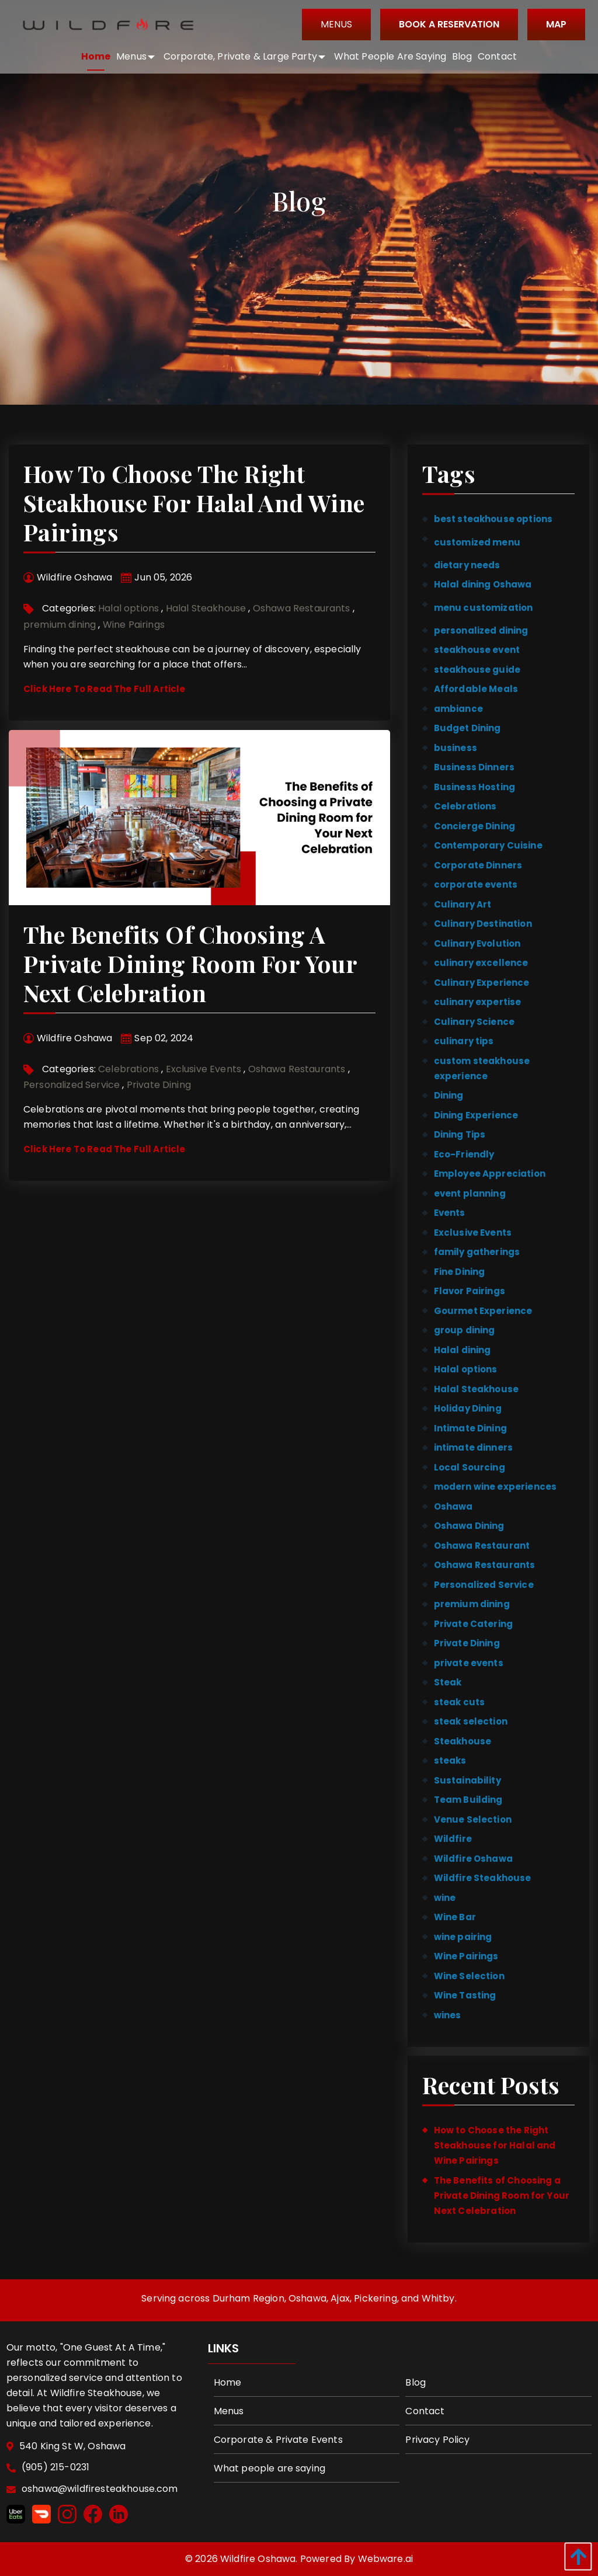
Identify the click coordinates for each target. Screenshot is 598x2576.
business (455, 748)
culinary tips (464, 1041)
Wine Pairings (134, 624)
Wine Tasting (465, 1995)
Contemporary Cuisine (488, 845)
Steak (448, 1682)
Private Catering (473, 1624)
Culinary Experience (482, 982)
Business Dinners (474, 767)
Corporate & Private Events (278, 2439)
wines (447, 2015)
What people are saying (270, 2468)
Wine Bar (455, 1917)
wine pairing (463, 1937)
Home (228, 2382)
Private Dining (159, 1084)
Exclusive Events (204, 1069)
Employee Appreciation (489, 1173)
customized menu (477, 542)
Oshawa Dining (469, 1526)
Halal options (128, 608)
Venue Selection (473, 1819)
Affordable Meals (476, 689)
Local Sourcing (469, 1467)
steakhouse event (477, 650)
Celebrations (128, 1069)
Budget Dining (467, 728)
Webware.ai (385, 2558)
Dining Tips (460, 1134)
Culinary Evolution (477, 943)
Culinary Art (463, 904)
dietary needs (467, 565)
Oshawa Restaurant (482, 1545)
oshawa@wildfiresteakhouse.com (101, 2489)
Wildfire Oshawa (473, 1858)
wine (445, 1898)
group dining (464, 1330)
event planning (470, 1193)
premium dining (59, 624)
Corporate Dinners (478, 865)
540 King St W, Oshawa (73, 2447)
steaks (450, 1760)
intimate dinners (473, 1447)
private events (468, 1663)
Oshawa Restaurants (301, 608)
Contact (424, 2411)
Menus (333, 24)
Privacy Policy (437, 2439)
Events (449, 1213)
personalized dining (481, 630)
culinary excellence (481, 963)
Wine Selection (469, 1976)
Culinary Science (474, 1022)
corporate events (475, 884)
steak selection (470, 1721)
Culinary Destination (483, 923)
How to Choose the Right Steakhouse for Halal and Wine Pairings (194, 502)
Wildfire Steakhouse (482, 1878)
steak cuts (459, 1702)
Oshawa (453, 1506)
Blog (415, 2382)
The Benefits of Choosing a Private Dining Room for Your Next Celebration (190, 963)
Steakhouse (463, 1741)
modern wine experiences (495, 1486)
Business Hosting (474, 787)
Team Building (468, 1799)
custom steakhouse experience (482, 1068)
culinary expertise (477, 1002)
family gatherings (477, 1252)
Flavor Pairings (469, 1291)
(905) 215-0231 (57, 2468)
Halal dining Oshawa (483, 584)
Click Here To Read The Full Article (104, 689)
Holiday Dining (468, 1408)
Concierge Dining (474, 826)
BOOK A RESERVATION (446, 24)
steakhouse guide (477, 669)
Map (553, 24)
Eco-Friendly (464, 1154)
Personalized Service (71, 1084)
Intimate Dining (470, 1428)
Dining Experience (476, 1115)
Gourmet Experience (483, 1311)
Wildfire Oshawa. (259, 2558)
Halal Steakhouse (206, 608)
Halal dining (462, 1350)
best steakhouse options (493, 519)
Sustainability (467, 1780)
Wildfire (453, 1839)
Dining (449, 1095)
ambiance (458, 709)
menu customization (483, 608)
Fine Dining (459, 1272)
